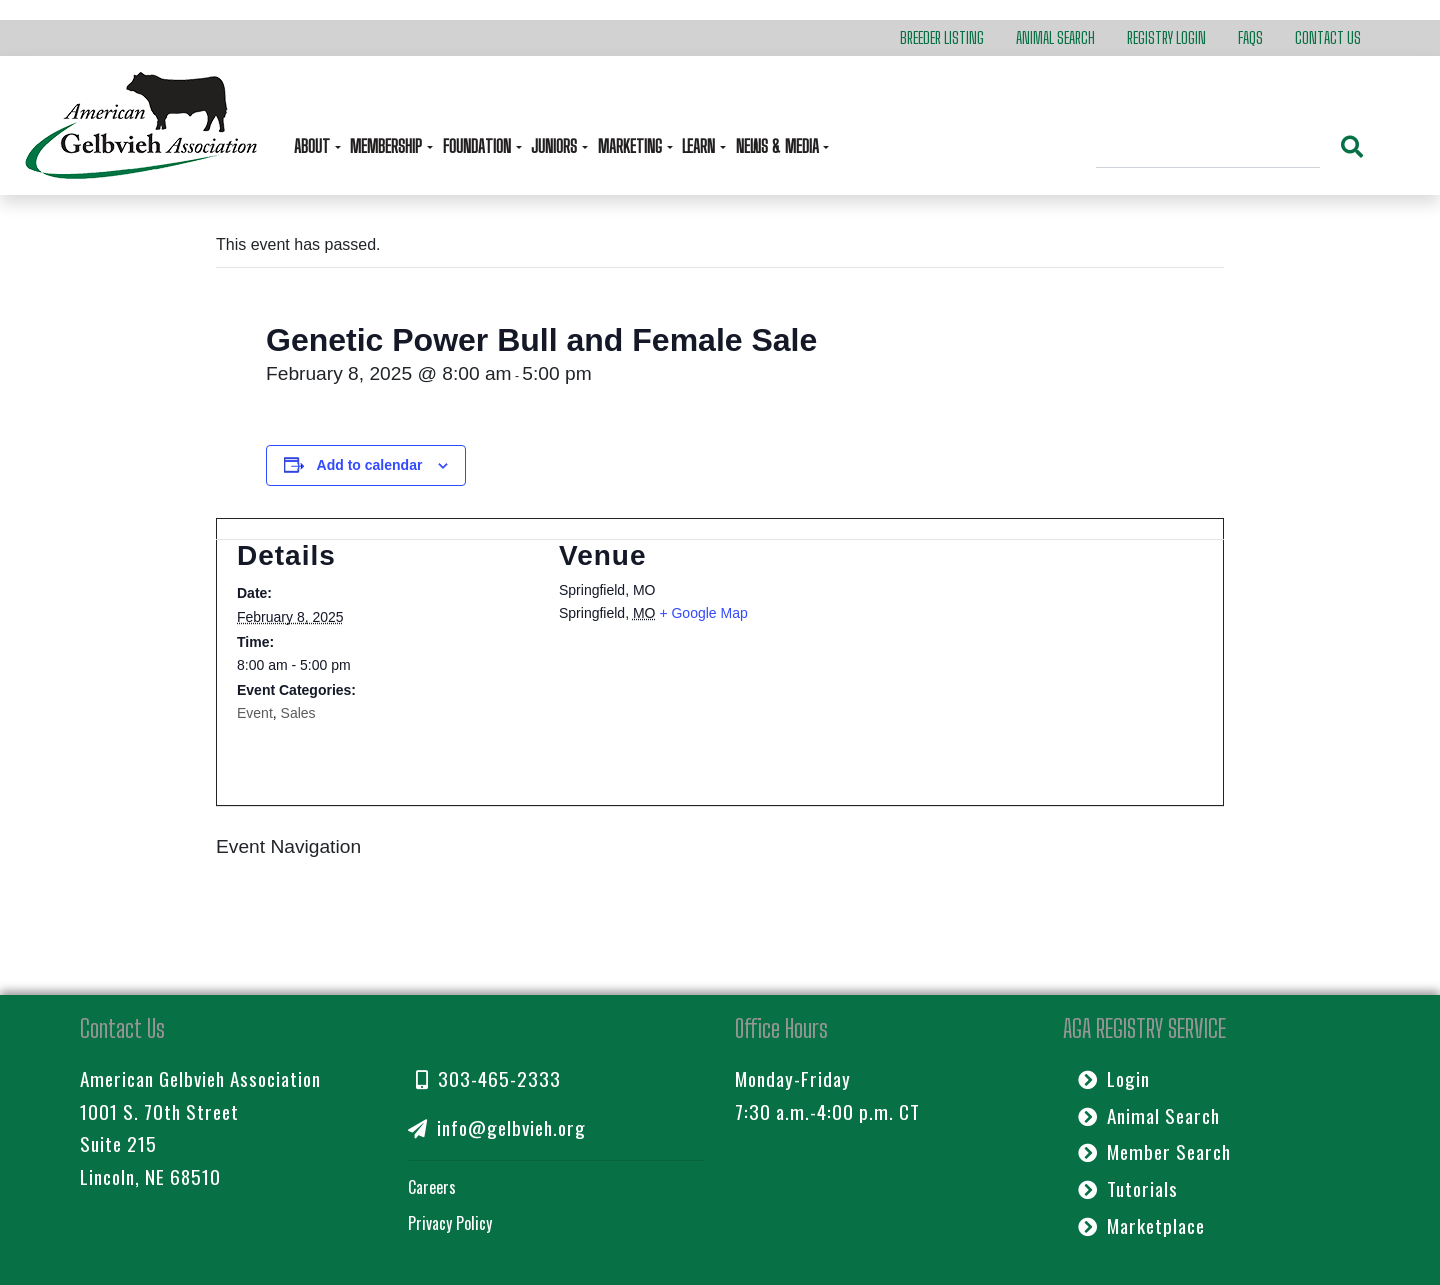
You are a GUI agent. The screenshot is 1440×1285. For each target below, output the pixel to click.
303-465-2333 (488, 1078)
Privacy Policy (450, 1223)
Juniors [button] (556, 146)
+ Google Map (703, 613)
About (314, 146)
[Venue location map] (1022, 645)
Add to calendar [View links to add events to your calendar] (370, 465)
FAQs (1250, 37)
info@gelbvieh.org (497, 1127)
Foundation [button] (479, 146)
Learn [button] (700, 146)
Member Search (1154, 1151)
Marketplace (1141, 1225)
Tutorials (1128, 1188)
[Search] (1208, 149)
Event (255, 713)
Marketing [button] (632, 146)
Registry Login (1166, 37)
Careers (432, 1187)
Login (1114, 1078)
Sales (298, 713)
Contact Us (1328, 37)
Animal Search (1055, 37)
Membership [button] (388, 146)
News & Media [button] (779, 146)
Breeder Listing (942, 37)
